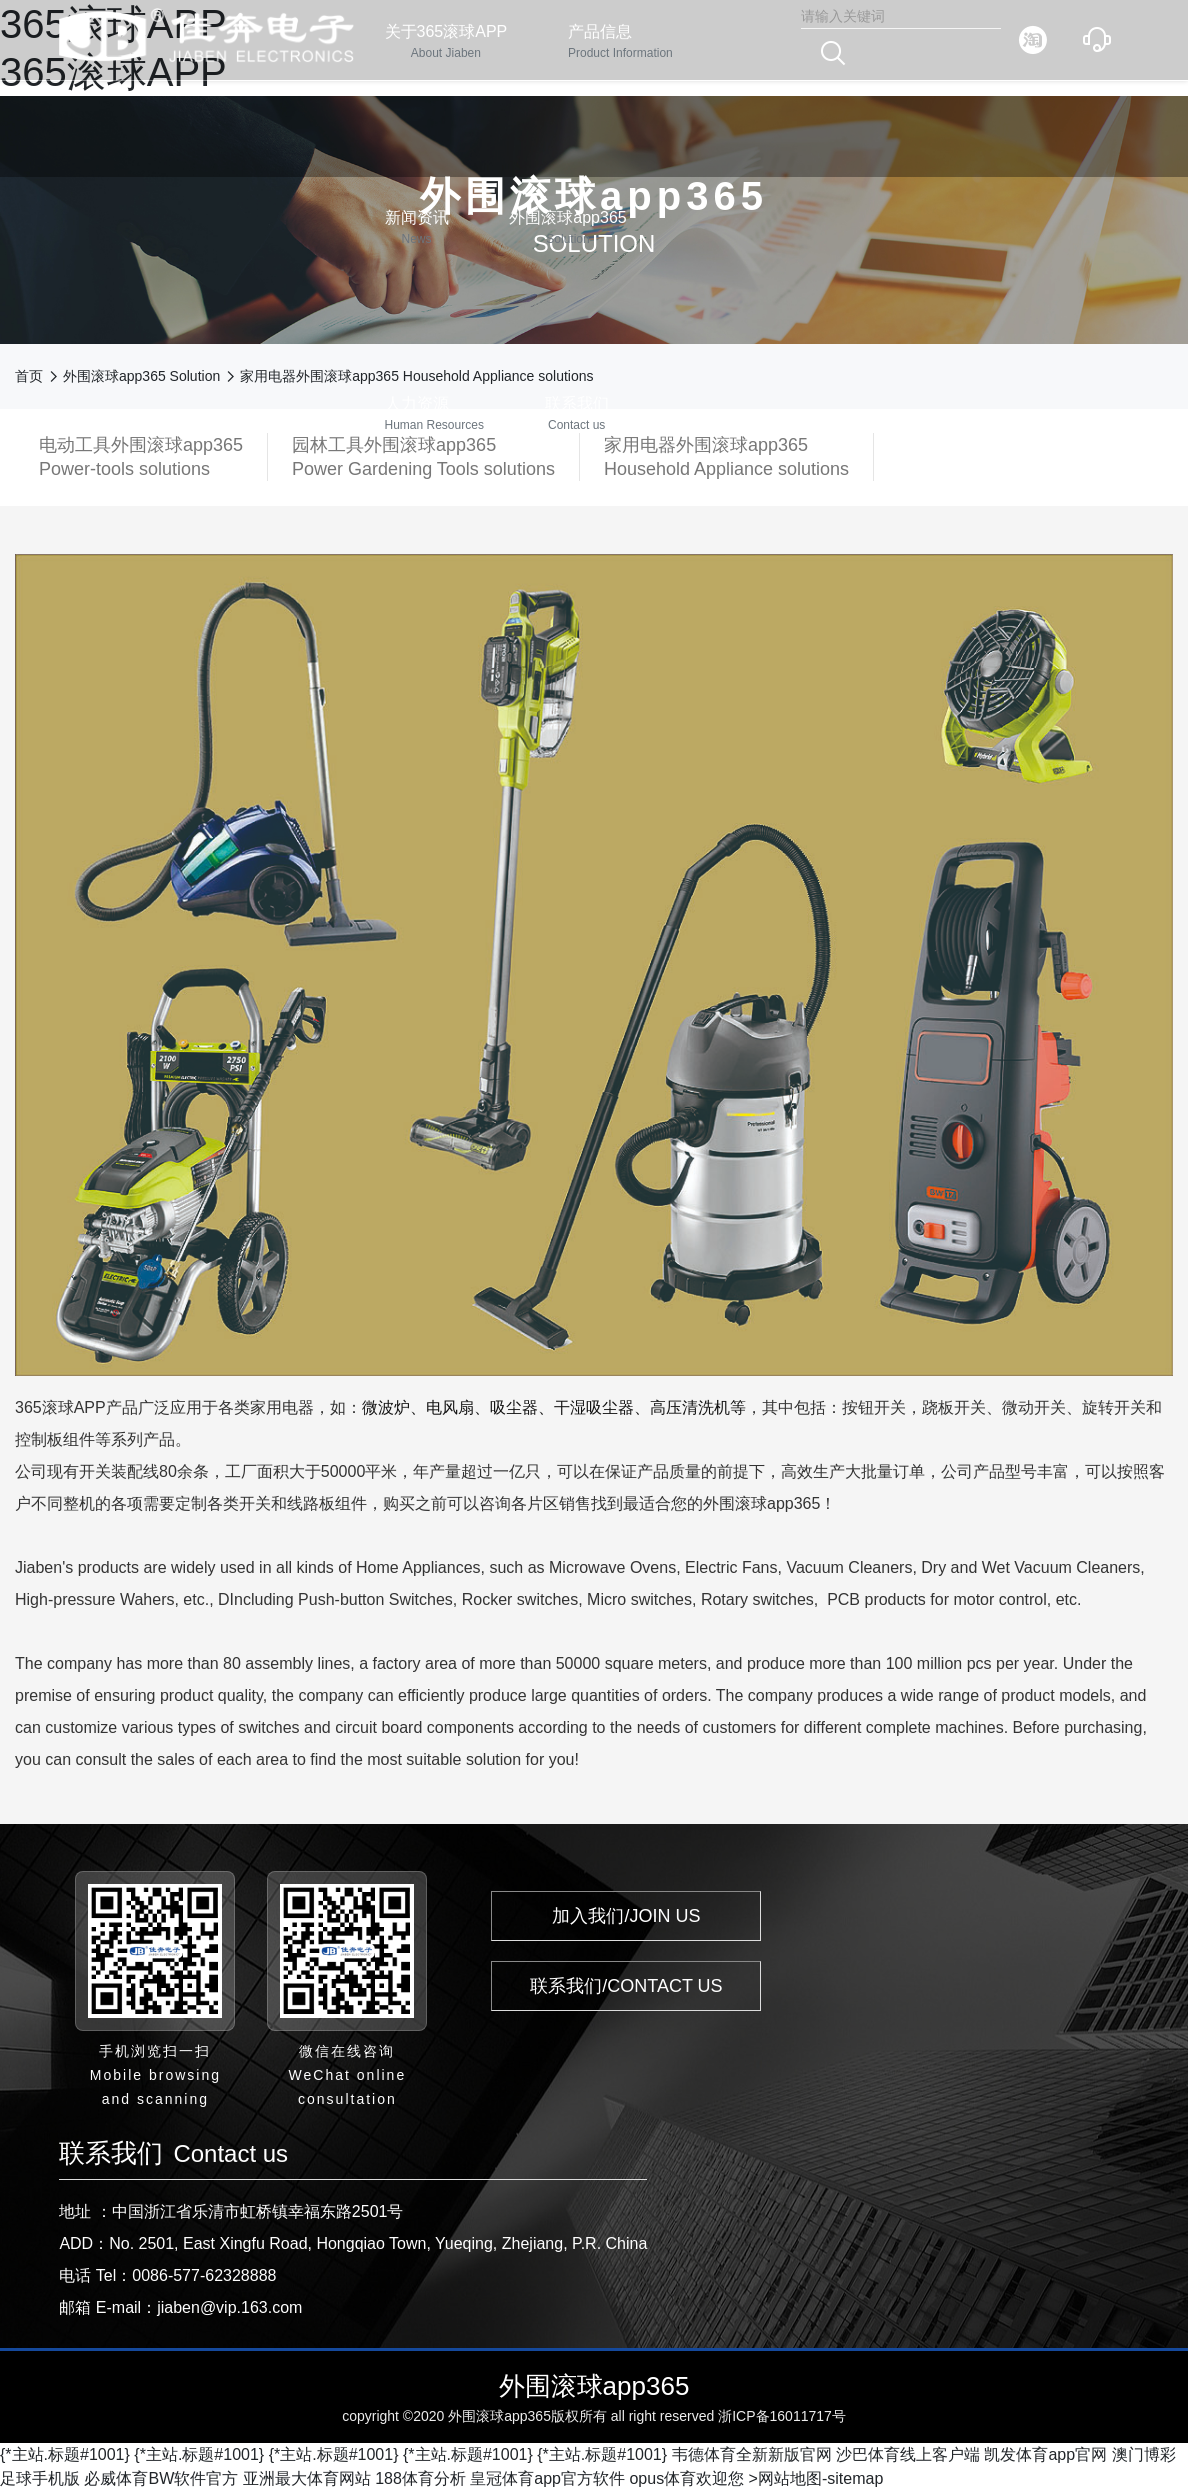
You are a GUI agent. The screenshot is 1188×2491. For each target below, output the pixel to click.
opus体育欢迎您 (686, 2478)
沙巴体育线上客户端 (908, 2454)
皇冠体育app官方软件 (547, 2478)
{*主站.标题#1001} (65, 2454)
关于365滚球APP (446, 42)
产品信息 (620, 42)
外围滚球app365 (567, 228)
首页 (29, 376)
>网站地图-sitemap (816, 2478)
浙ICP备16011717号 (782, 2416)
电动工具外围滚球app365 (141, 458)
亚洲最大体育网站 (307, 2478)
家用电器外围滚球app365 (726, 458)
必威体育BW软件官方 (161, 2478)
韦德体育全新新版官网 (752, 2454)
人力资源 (434, 414)
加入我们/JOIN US (626, 1916)
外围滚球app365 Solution (141, 376)
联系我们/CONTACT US (626, 1986)
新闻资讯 (417, 228)
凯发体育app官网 (1045, 2454)
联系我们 (577, 414)
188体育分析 (420, 2478)
